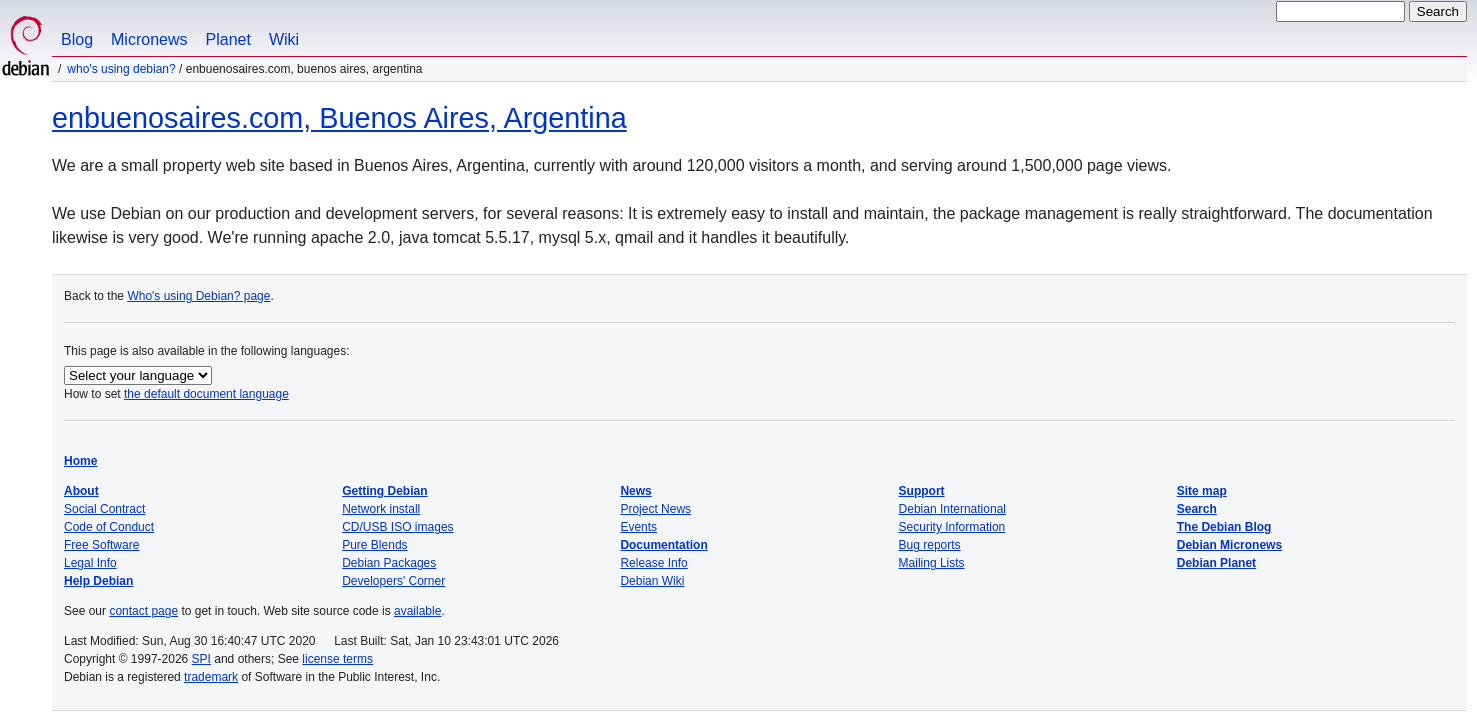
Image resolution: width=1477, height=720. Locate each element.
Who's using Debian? (121, 69)
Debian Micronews (1229, 545)
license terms (337, 659)
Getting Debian (384, 491)
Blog (77, 39)
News (635, 491)
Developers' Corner (393, 581)
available (417, 611)
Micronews (149, 39)
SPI (201, 659)
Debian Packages (389, 563)
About (81, 491)
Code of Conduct (109, 527)
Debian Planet (1216, 563)
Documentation (663, 545)
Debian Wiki (652, 581)
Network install (381, 509)
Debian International (952, 509)
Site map (1202, 491)
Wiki (284, 39)
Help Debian (98, 581)
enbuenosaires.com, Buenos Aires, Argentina (339, 118)
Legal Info (90, 563)
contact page (143, 611)
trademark (211, 677)
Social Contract (104, 509)
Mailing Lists (932, 563)
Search (1197, 509)
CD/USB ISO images (397, 527)
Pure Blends (374, 545)
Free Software (101, 545)
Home (80, 461)
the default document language (206, 394)
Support (922, 491)
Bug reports (930, 545)
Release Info (653, 563)
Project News (655, 509)
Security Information (952, 527)
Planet (228, 39)
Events (638, 527)
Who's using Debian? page (198, 296)
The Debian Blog (1224, 527)
